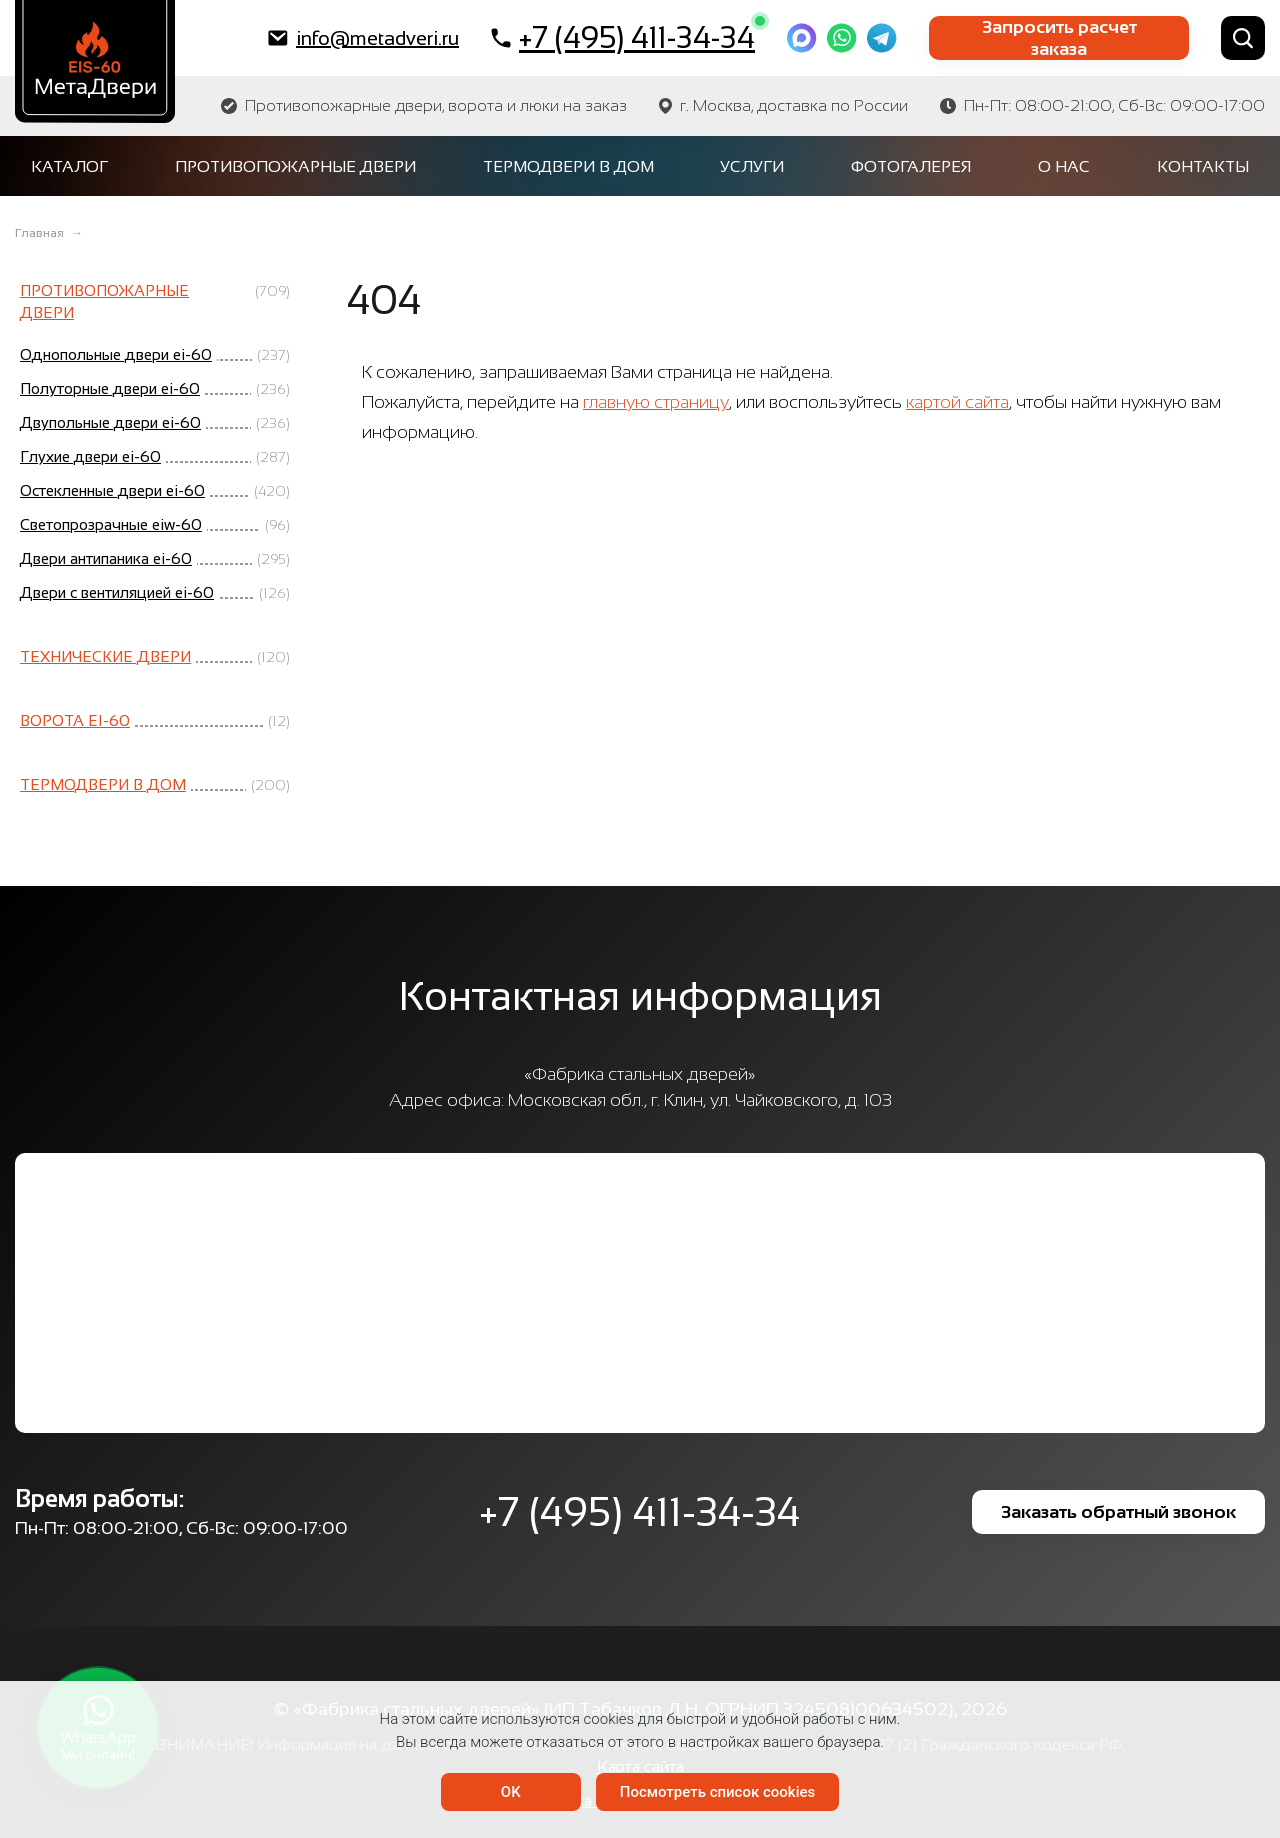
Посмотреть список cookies (717, 1792)
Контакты (1203, 166)
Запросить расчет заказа (1059, 38)
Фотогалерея (911, 166)
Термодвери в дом (568, 166)
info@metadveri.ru (363, 38)
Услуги (752, 166)
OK (511, 1792)
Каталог (69, 166)
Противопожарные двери (295, 166)
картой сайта (957, 402)
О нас (1064, 166)
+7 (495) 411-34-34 (623, 37)
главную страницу (656, 402)
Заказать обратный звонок (1118, 1512)
